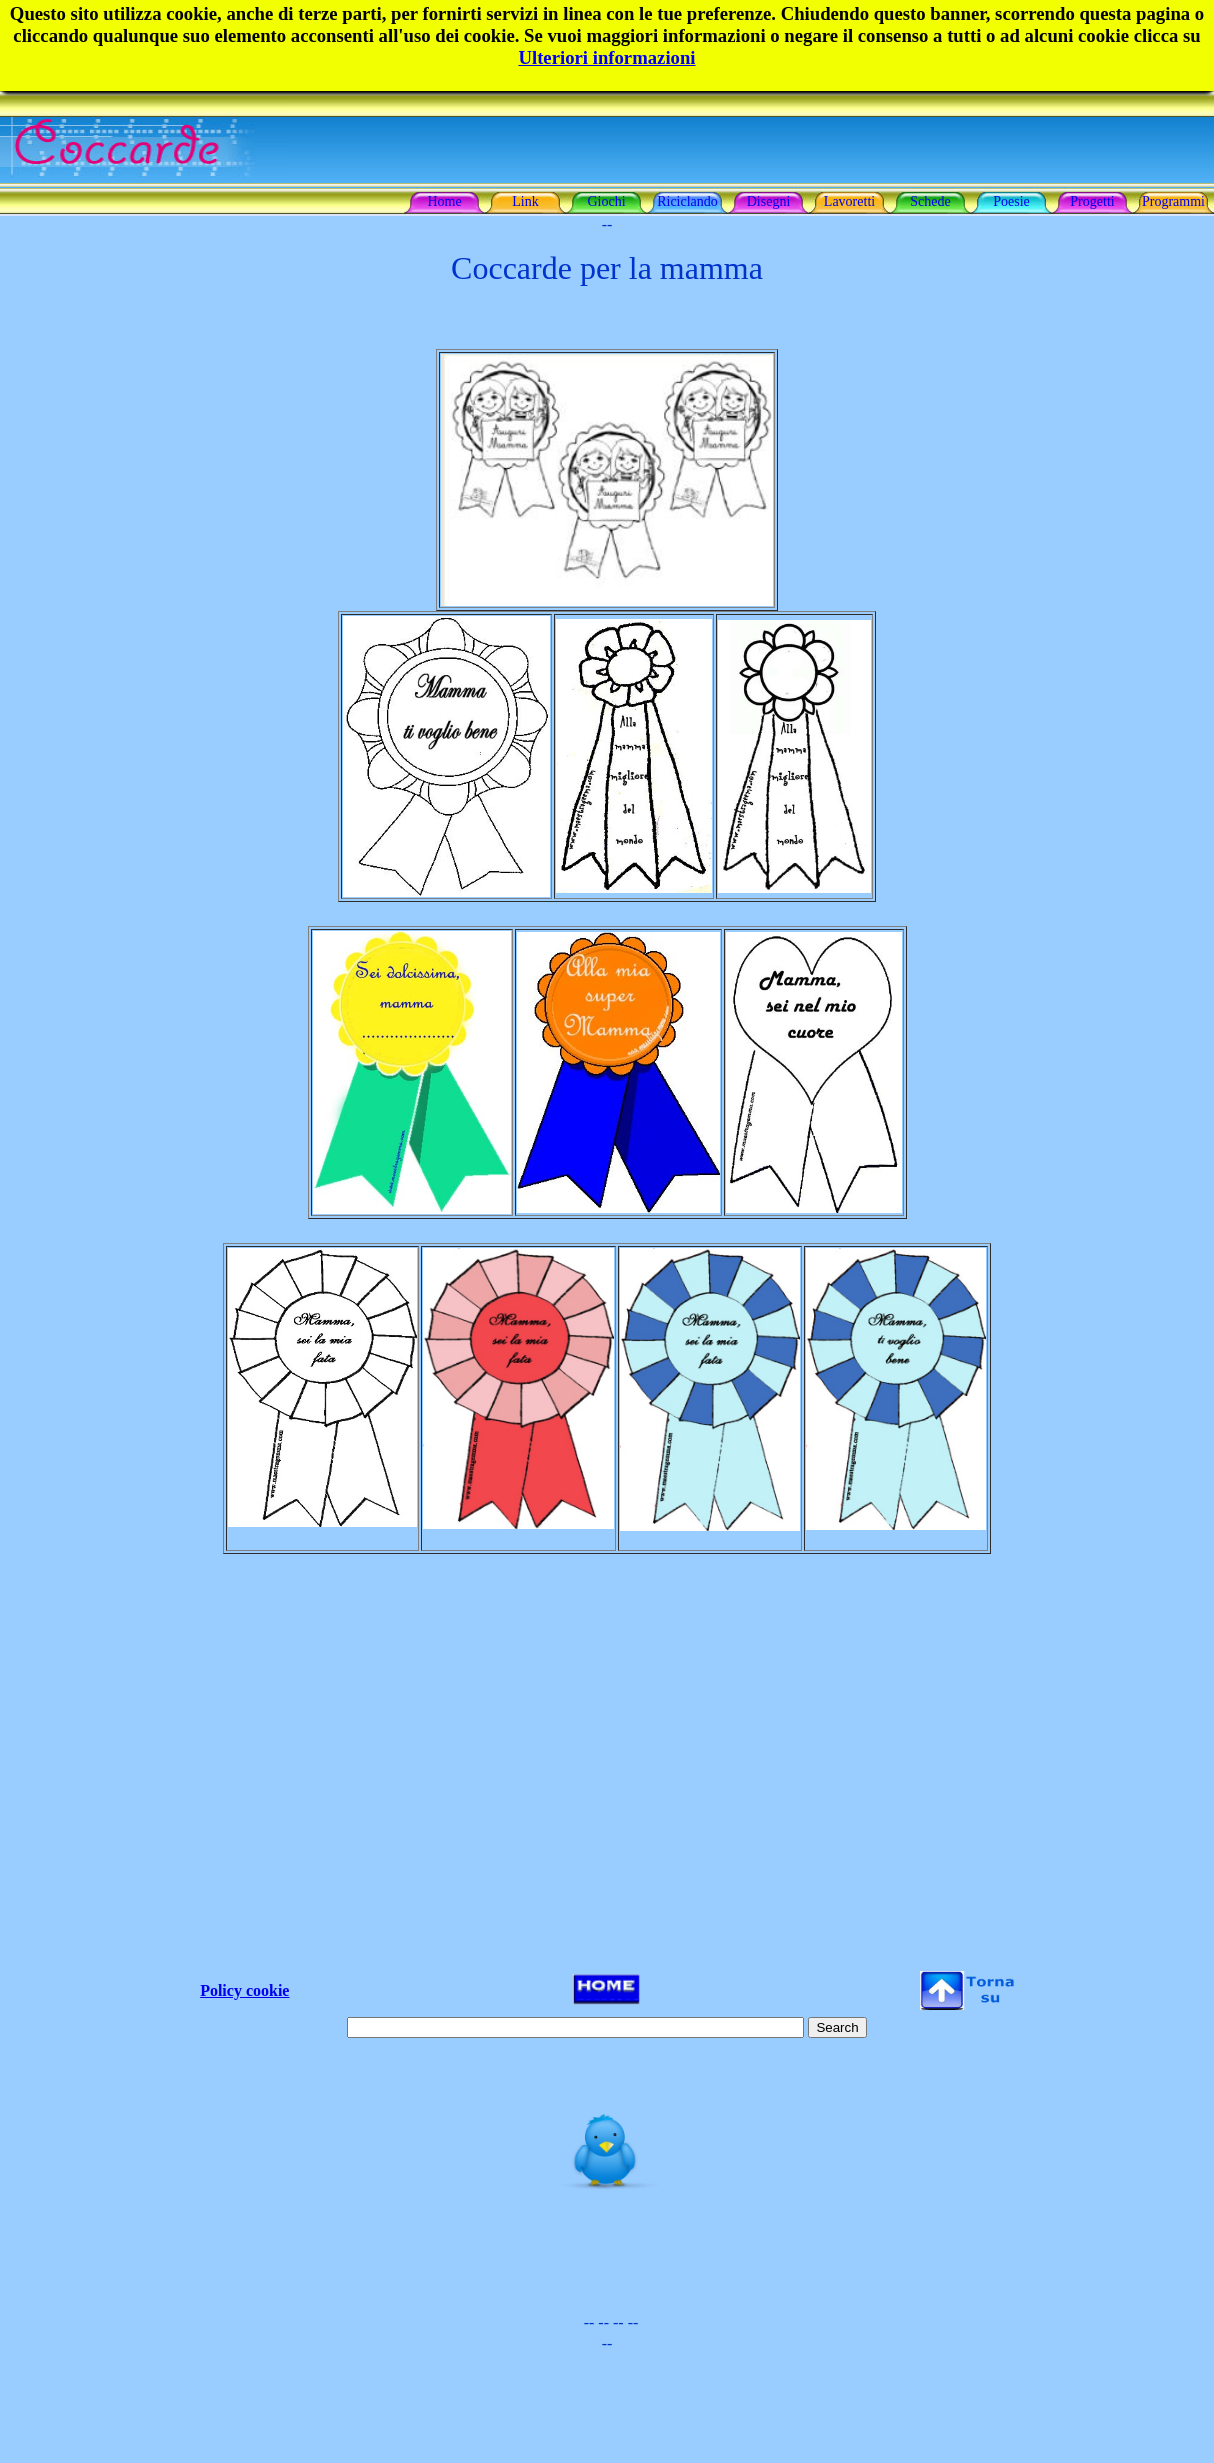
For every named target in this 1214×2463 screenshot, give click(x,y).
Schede (930, 201)
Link (525, 201)
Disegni (769, 201)
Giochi (606, 201)
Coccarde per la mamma (607, 268)
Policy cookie (244, 1990)
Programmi (1173, 201)
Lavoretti (849, 201)
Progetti (1092, 201)
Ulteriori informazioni (606, 57)
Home (444, 201)
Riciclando (687, 201)
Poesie (1011, 201)
